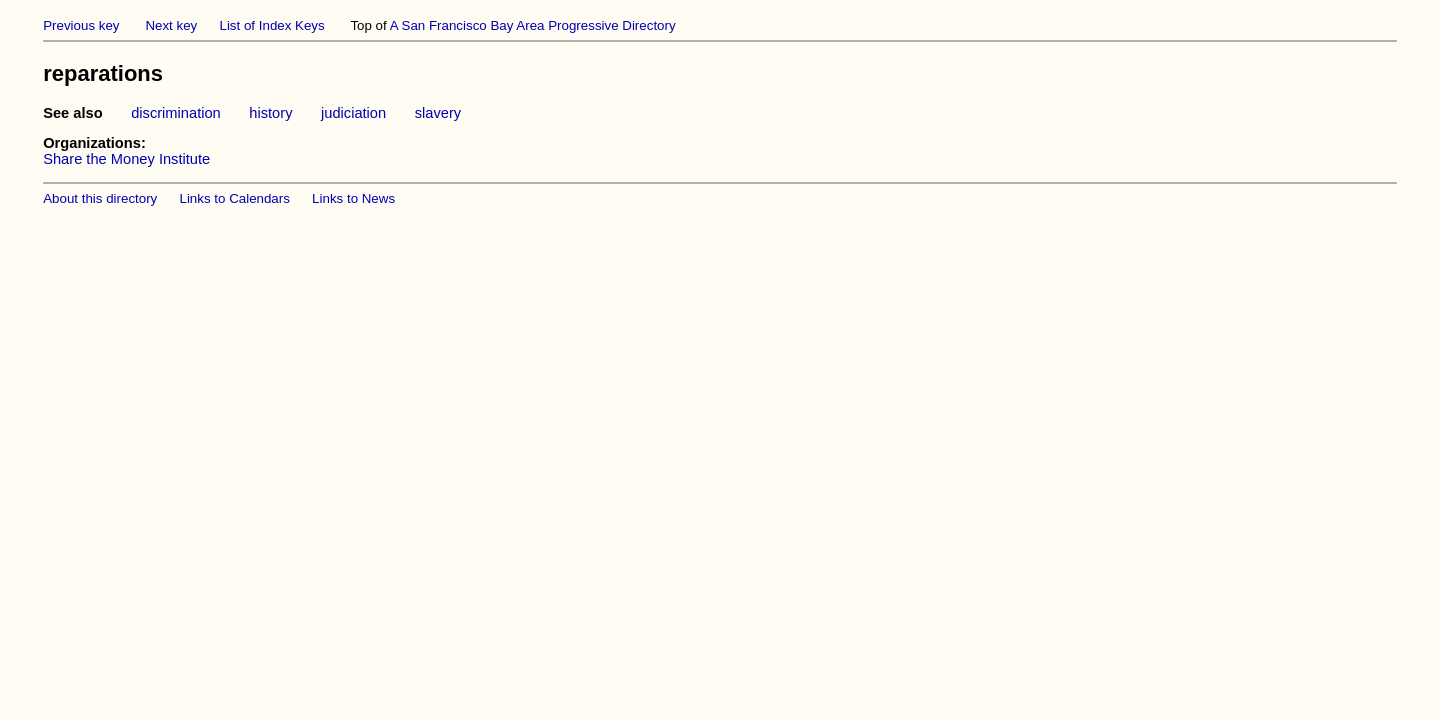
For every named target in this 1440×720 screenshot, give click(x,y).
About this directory (100, 198)
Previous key (81, 25)
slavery (438, 113)
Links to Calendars (235, 198)
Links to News (353, 198)
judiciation (353, 113)
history (270, 113)
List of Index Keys (272, 25)
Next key (171, 25)
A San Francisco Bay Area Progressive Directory (533, 25)
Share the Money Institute (126, 159)
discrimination (176, 113)
